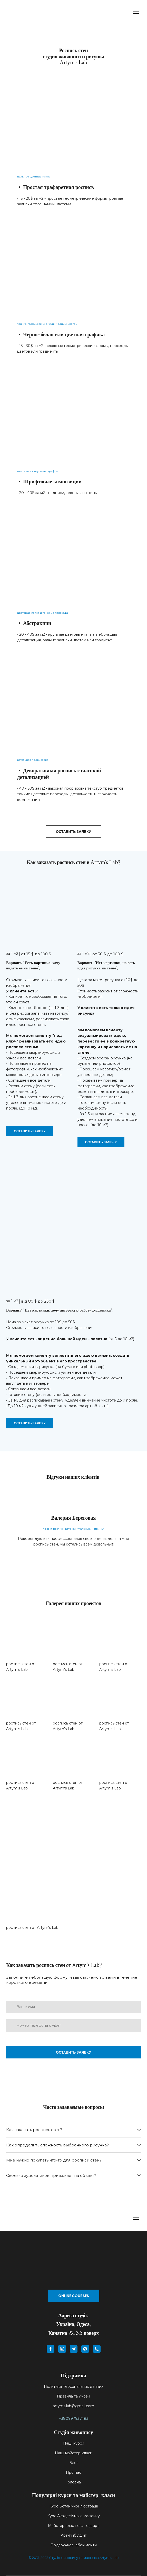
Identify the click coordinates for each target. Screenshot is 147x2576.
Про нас (73, 2472)
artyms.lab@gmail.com (73, 2406)
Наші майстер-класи (73, 2453)
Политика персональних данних (73, 2386)
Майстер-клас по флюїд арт (73, 2525)
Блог (73, 2462)
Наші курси (73, 2443)
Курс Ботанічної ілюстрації (73, 2506)
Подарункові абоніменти (74, 2545)
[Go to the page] (19, 11)
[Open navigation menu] (136, 12)
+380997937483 (74, 2418)
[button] (73, 831)
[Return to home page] (73, 2324)
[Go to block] (73, 2265)
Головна (73, 2482)
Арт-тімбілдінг (73, 2535)
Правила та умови (73, 2396)
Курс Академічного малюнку (73, 2516)
